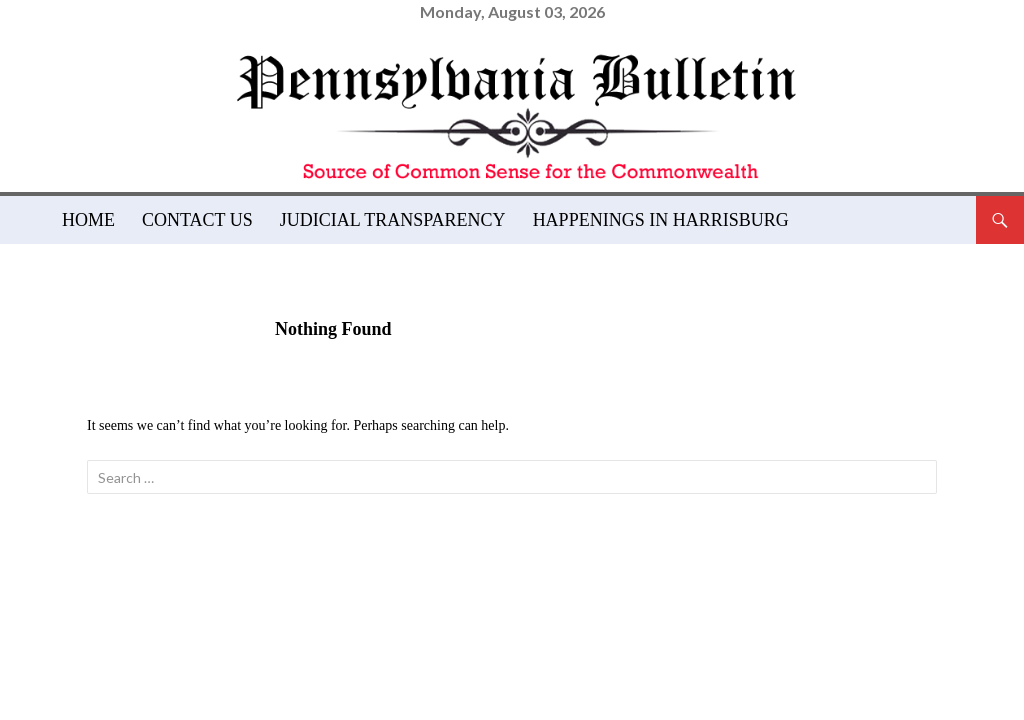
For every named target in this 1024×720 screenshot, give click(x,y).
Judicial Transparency (393, 220)
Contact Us (197, 220)
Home (88, 220)
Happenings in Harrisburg (661, 220)
